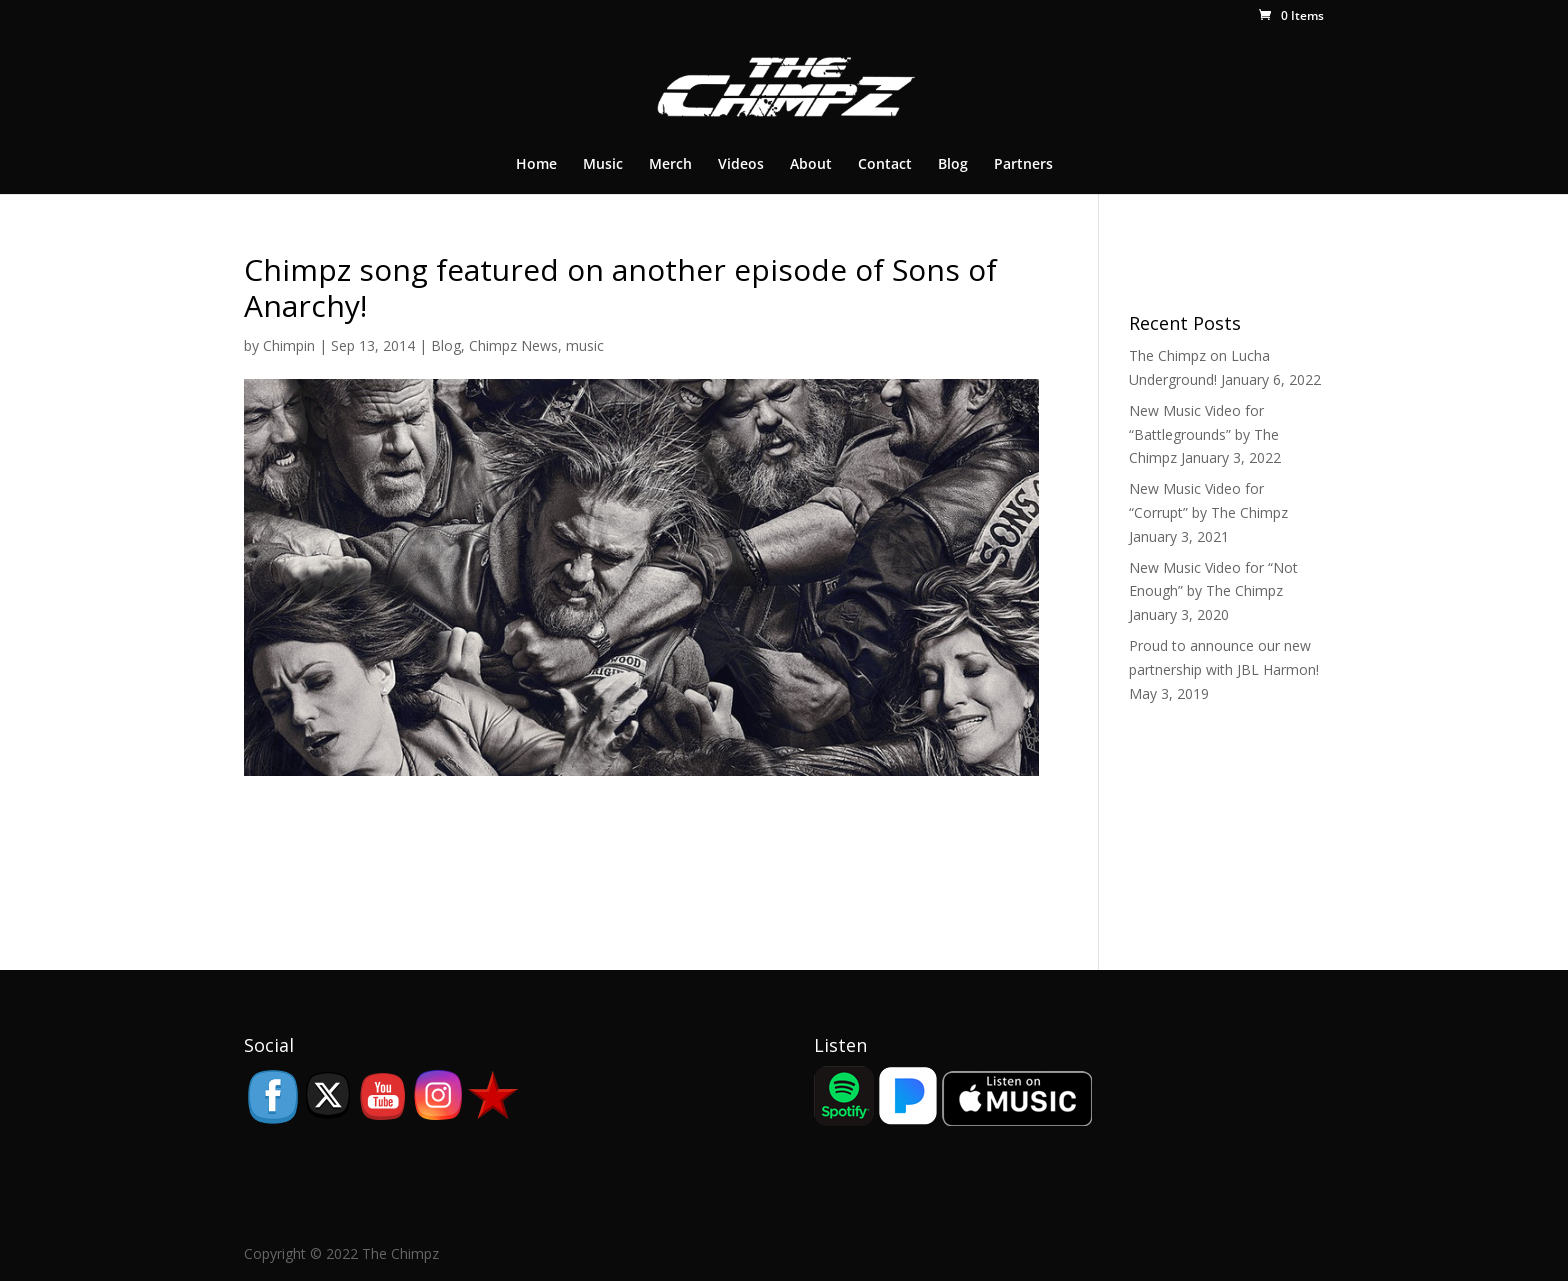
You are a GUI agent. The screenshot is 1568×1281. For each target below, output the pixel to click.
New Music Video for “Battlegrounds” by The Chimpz (1204, 434)
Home (536, 165)
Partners (1023, 165)
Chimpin (289, 345)
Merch (670, 165)
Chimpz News (513, 345)
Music (603, 165)
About (811, 165)
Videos (741, 165)
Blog (953, 165)
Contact (885, 165)
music (585, 345)
